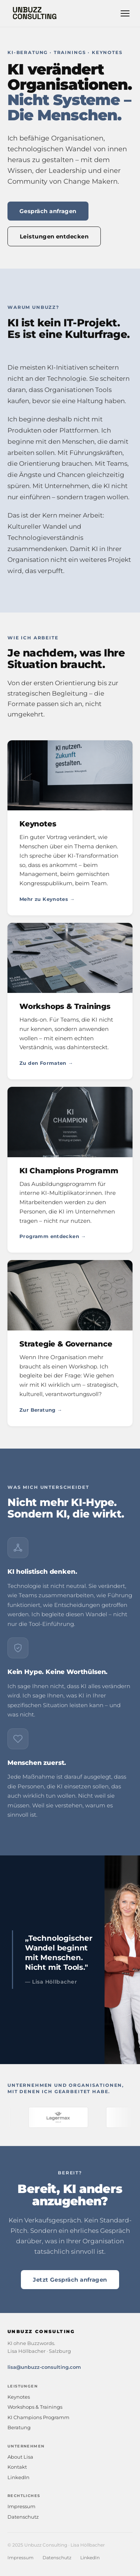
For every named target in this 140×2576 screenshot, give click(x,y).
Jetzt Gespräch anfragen (70, 2279)
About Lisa (20, 2457)
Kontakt (17, 2467)
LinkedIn (18, 2477)
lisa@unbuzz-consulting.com (44, 2367)
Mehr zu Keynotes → (47, 899)
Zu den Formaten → (46, 1063)
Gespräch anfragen (48, 211)
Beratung (19, 2427)
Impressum (21, 2506)
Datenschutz (23, 2517)
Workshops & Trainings (34, 2407)
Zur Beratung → (40, 1410)
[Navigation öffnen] (125, 13)
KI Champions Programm (38, 2417)
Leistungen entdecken (54, 236)
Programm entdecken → (52, 1236)
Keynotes (18, 2397)
